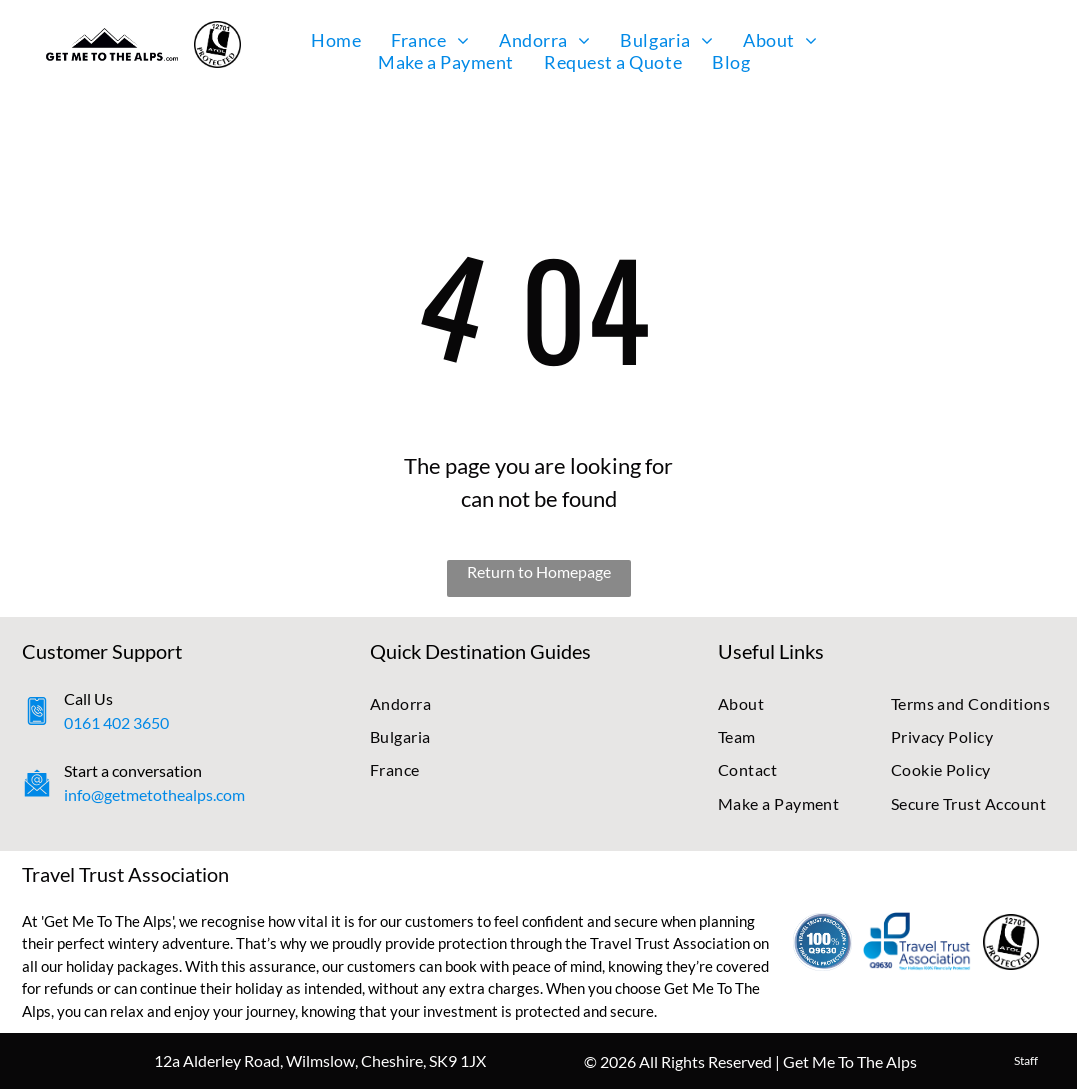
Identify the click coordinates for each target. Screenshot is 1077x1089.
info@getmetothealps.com (154, 794)
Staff (1026, 1060)
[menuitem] (336, 40)
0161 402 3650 (116, 722)
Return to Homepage (539, 571)
